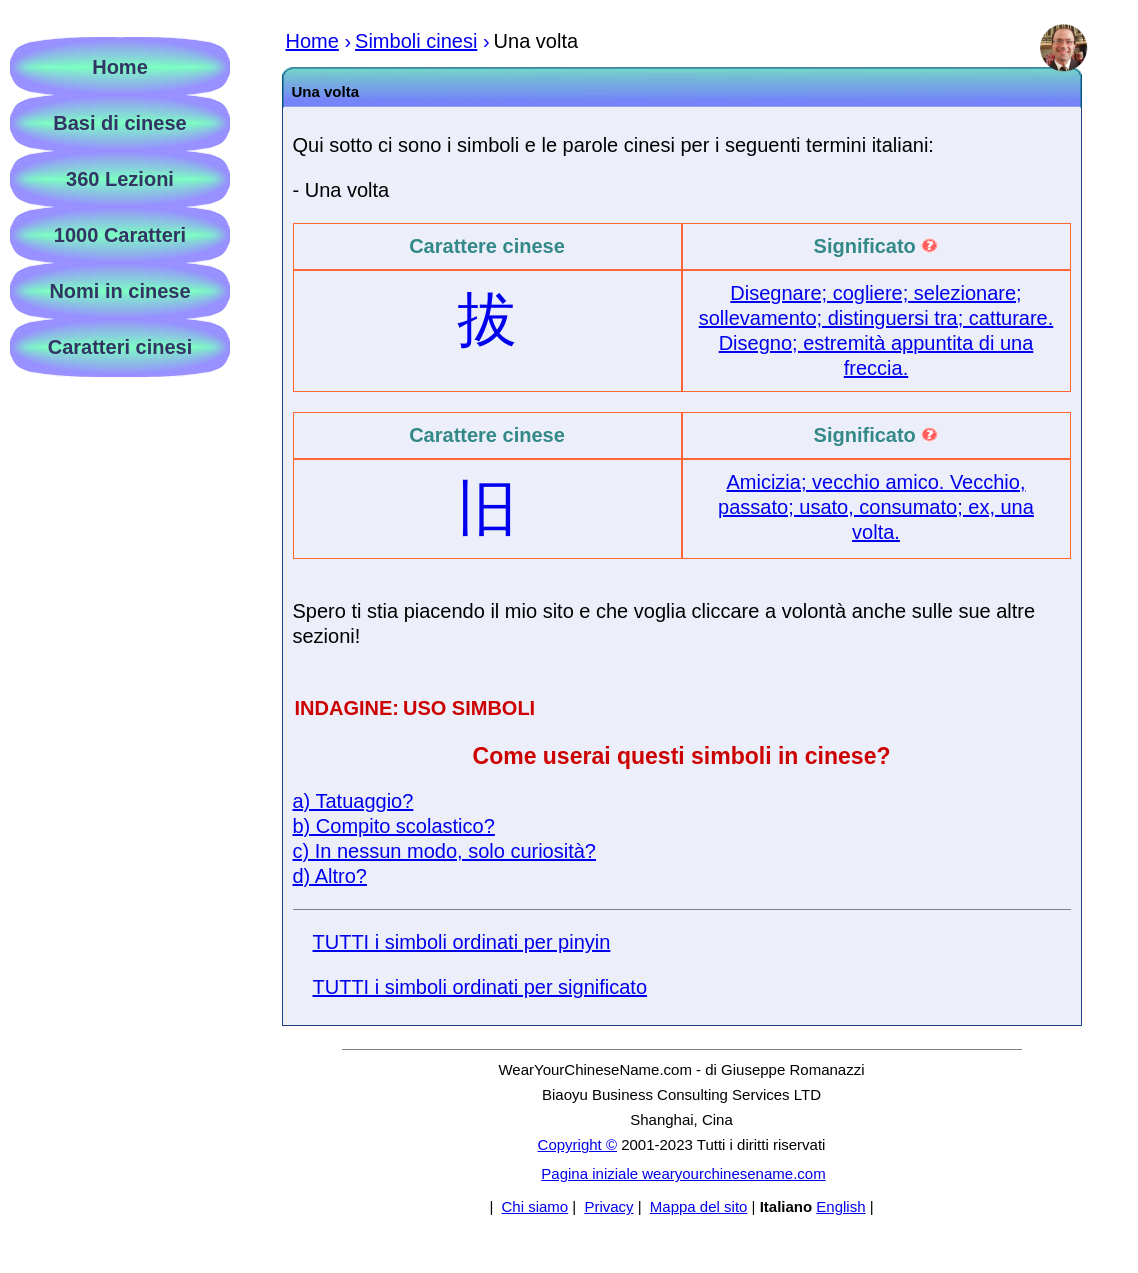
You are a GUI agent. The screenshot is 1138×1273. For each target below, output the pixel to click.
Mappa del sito (699, 1206)
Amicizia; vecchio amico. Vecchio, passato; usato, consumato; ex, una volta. (876, 507)
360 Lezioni (120, 179)
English (840, 1206)
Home (120, 67)
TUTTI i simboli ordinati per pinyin (462, 942)
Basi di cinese (119, 123)
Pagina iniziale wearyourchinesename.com (683, 1173)
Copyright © (577, 1144)
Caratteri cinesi (120, 347)
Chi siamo (534, 1206)
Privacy (608, 1206)
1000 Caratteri (120, 235)
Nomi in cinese (119, 291)
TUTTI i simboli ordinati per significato (480, 987)
